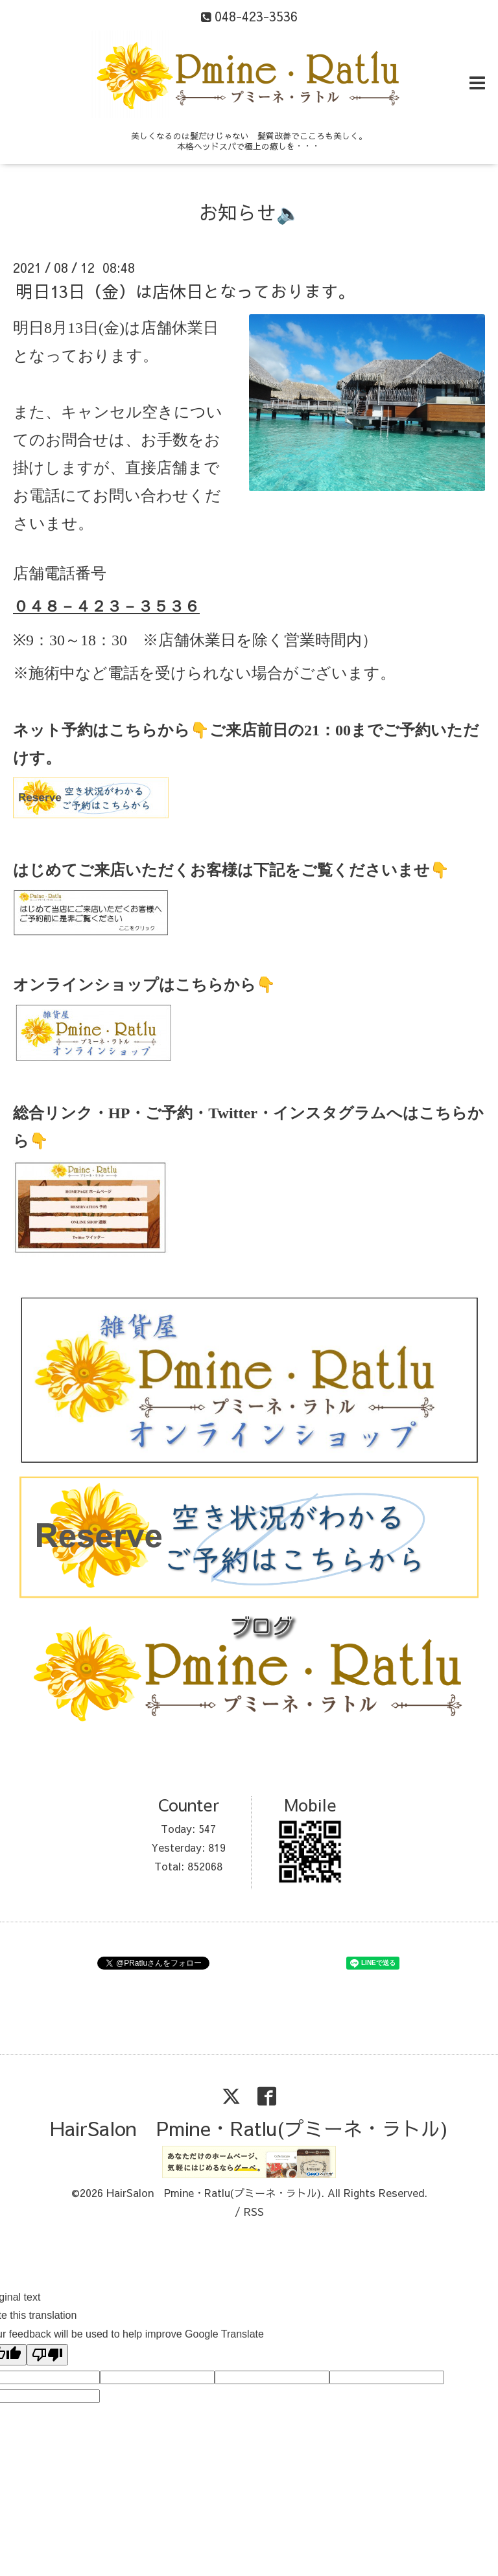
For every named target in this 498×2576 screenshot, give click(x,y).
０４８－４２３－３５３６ (106, 606)
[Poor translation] (47, 2354)
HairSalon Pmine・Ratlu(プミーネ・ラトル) (249, 2128)
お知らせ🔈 (249, 212)
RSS (254, 2211)
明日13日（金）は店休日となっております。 (185, 290)
